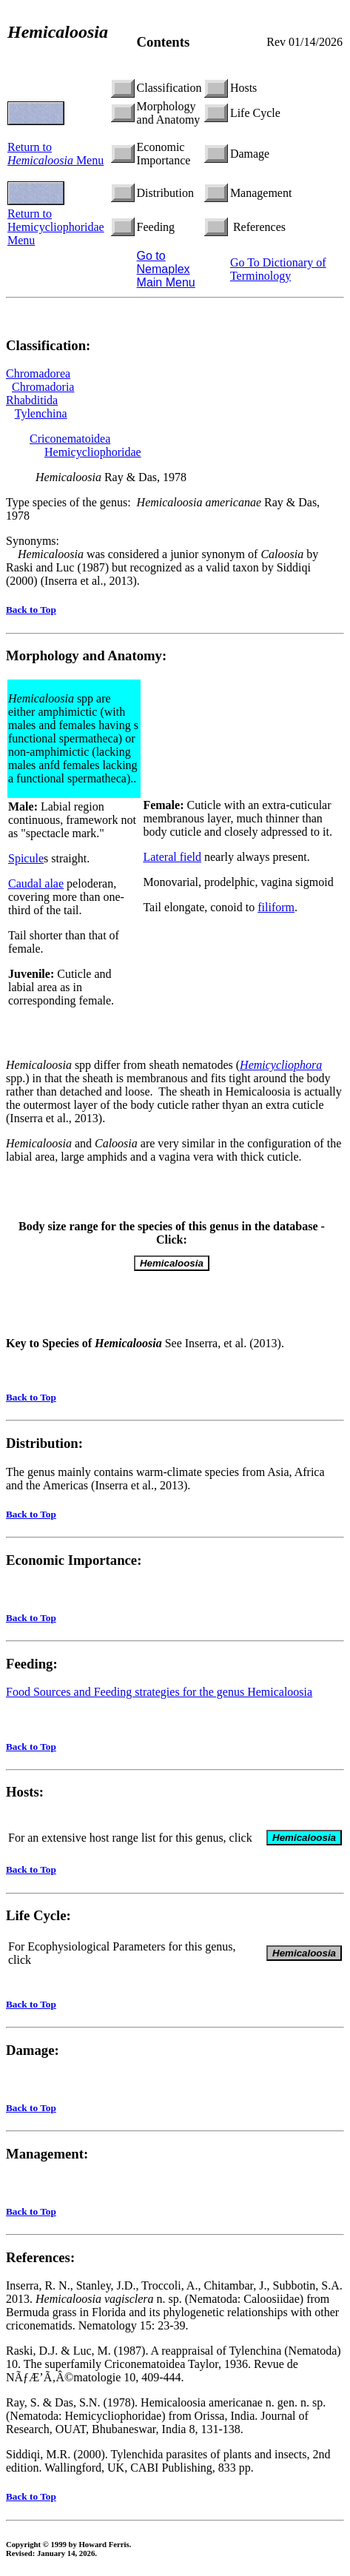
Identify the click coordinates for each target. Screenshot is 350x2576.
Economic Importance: (73, 1560)
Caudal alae (36, 883)
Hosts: (25, 1791)
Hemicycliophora (281, 1065)
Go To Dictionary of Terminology (278, 269)
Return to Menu (55, 154)
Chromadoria (43, 386)
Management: (47, 2153)
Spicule (26, 858)
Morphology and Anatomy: (86, 655)
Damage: (32, 2050)
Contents (163, 42)
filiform (276, 907)
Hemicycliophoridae (92, 452)
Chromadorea (38, 373)
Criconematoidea (70, 438)
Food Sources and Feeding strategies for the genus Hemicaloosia (159, 1692)
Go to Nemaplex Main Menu (166, 269)
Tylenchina (41, 413)
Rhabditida (32, 400)
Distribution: (44, 1443)
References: (40, 2257)
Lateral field (172, 857)
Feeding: (32, 1663)
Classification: (48, 345)
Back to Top (31, 609)
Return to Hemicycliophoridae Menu (55, 226)
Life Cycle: (38, 1915)
